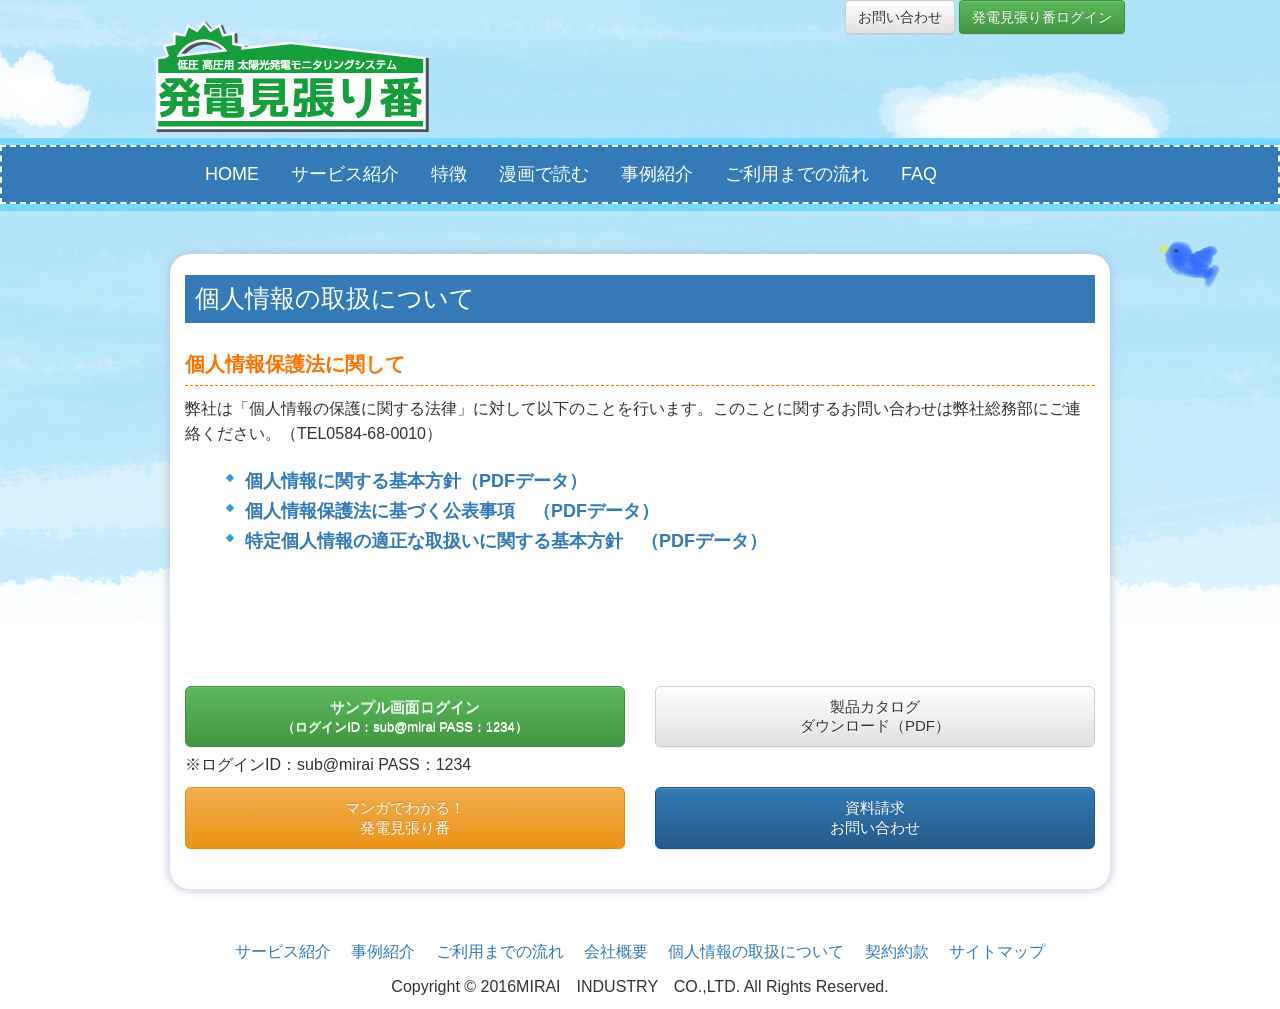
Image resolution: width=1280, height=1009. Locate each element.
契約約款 (897, 951)
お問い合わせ (900, 17)
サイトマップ (997, 951)
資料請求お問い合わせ (875, 817)
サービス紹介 (345, 174)
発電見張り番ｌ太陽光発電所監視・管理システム (292, 76)
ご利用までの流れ (797, 174)
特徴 (449, 174)
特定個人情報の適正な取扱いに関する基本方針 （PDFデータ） (506, 541)
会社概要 (616, 951)
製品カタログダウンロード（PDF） (875, 716)
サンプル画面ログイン (405, 716)
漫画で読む (544, 174)
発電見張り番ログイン (1042, 17)
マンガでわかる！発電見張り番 (405, 817)
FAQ (919, 174)
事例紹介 (657, 174)
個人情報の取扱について (756, 951)
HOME (232, 174)
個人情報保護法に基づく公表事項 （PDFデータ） (452, 511)
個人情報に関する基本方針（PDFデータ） (416, 481)
